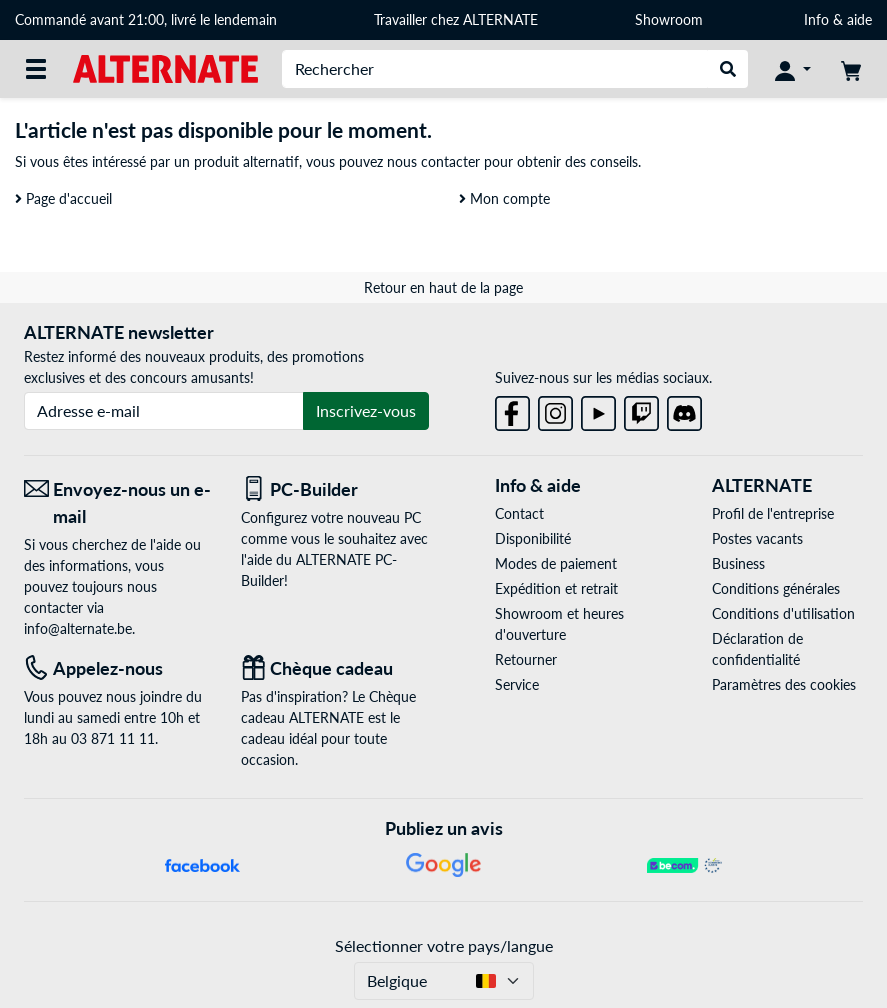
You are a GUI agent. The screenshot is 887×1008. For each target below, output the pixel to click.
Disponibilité (533, 538)
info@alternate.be (78, 628)
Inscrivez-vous (366, 410)
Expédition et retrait (556, 588)
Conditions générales (776, 588)
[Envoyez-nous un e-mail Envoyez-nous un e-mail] (117, 503)
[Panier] (851, 69)
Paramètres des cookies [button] (784, 684)
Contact (519, 513)
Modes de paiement (556, 563)
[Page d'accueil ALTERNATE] (165, 67)
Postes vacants (757, 538)
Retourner (526, 659)
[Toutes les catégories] (36, 69)
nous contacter (433, 161)
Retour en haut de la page (443, 287)
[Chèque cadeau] (334, 668)
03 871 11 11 (113, 738)
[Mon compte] (793, 69)
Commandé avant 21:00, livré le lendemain (146, 19)
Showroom (671, 19)
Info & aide (838, 19)
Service (517, 684)
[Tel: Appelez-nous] (117, 668)
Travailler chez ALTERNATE (456, 19)
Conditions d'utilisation (783, 613)
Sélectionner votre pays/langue (444, 945)
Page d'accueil (63, 198)
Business (738, 563)
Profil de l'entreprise (773, 513)
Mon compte (504, 198)
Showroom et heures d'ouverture (559, 624)
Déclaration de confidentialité (757, 649)
